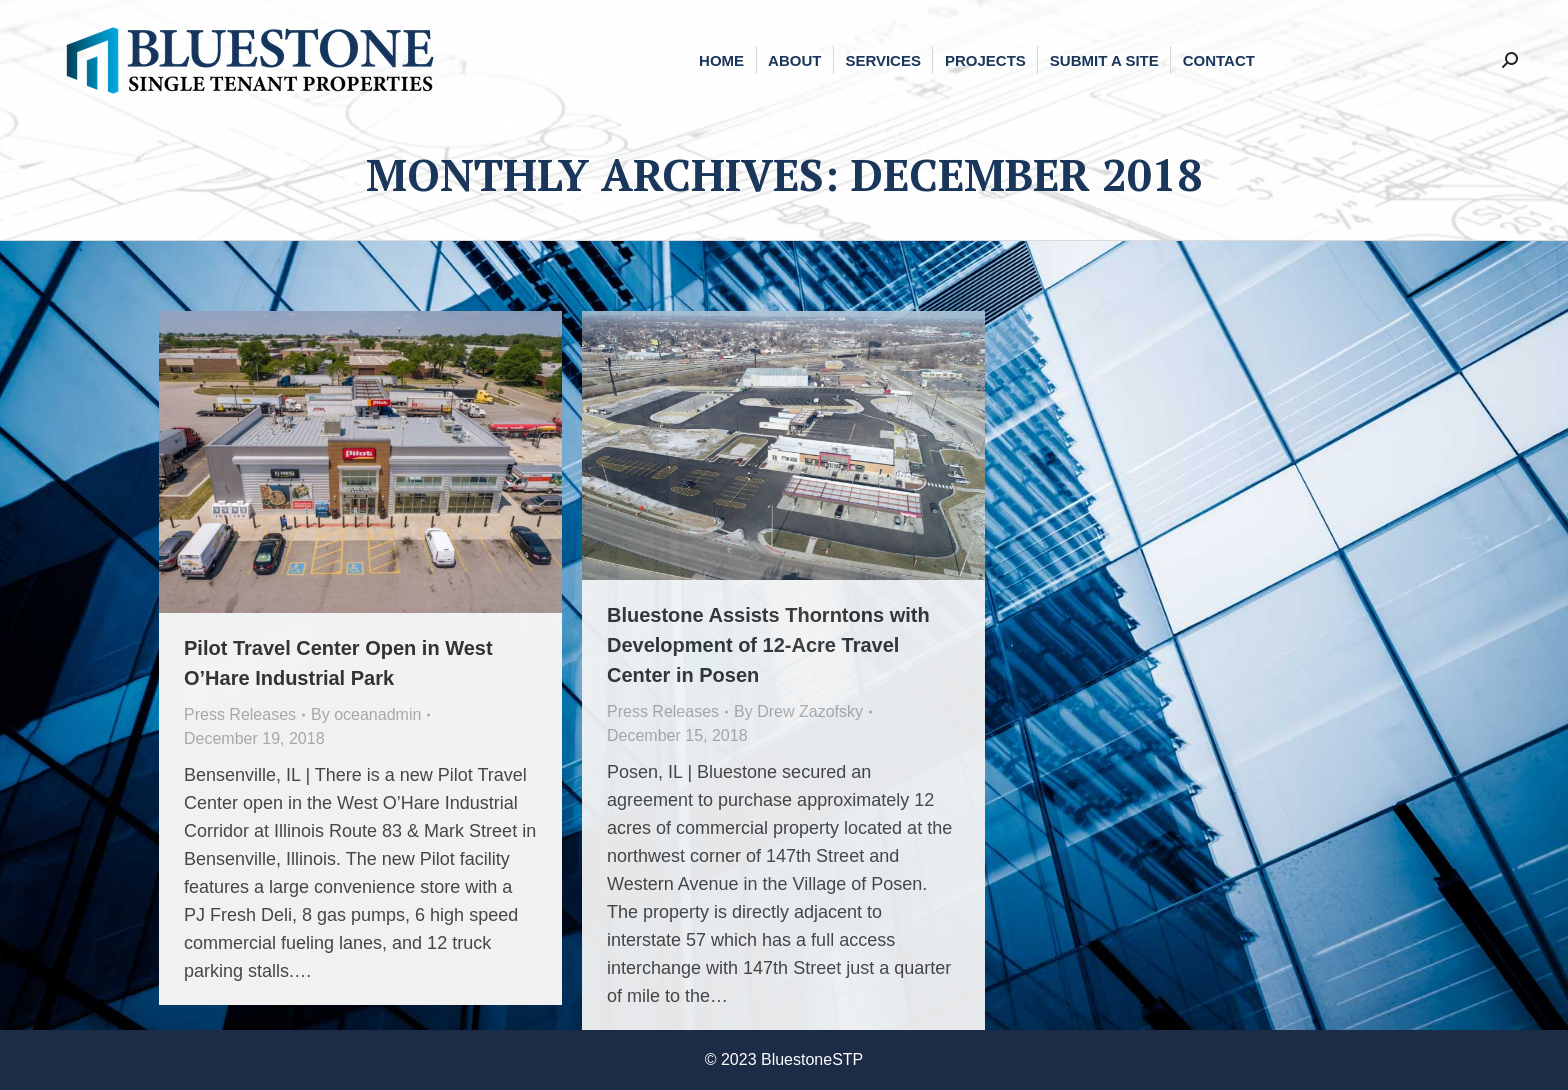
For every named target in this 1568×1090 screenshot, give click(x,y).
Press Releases (240, 714)
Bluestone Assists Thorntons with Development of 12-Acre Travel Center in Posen (768, 645)
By (366, 714)
